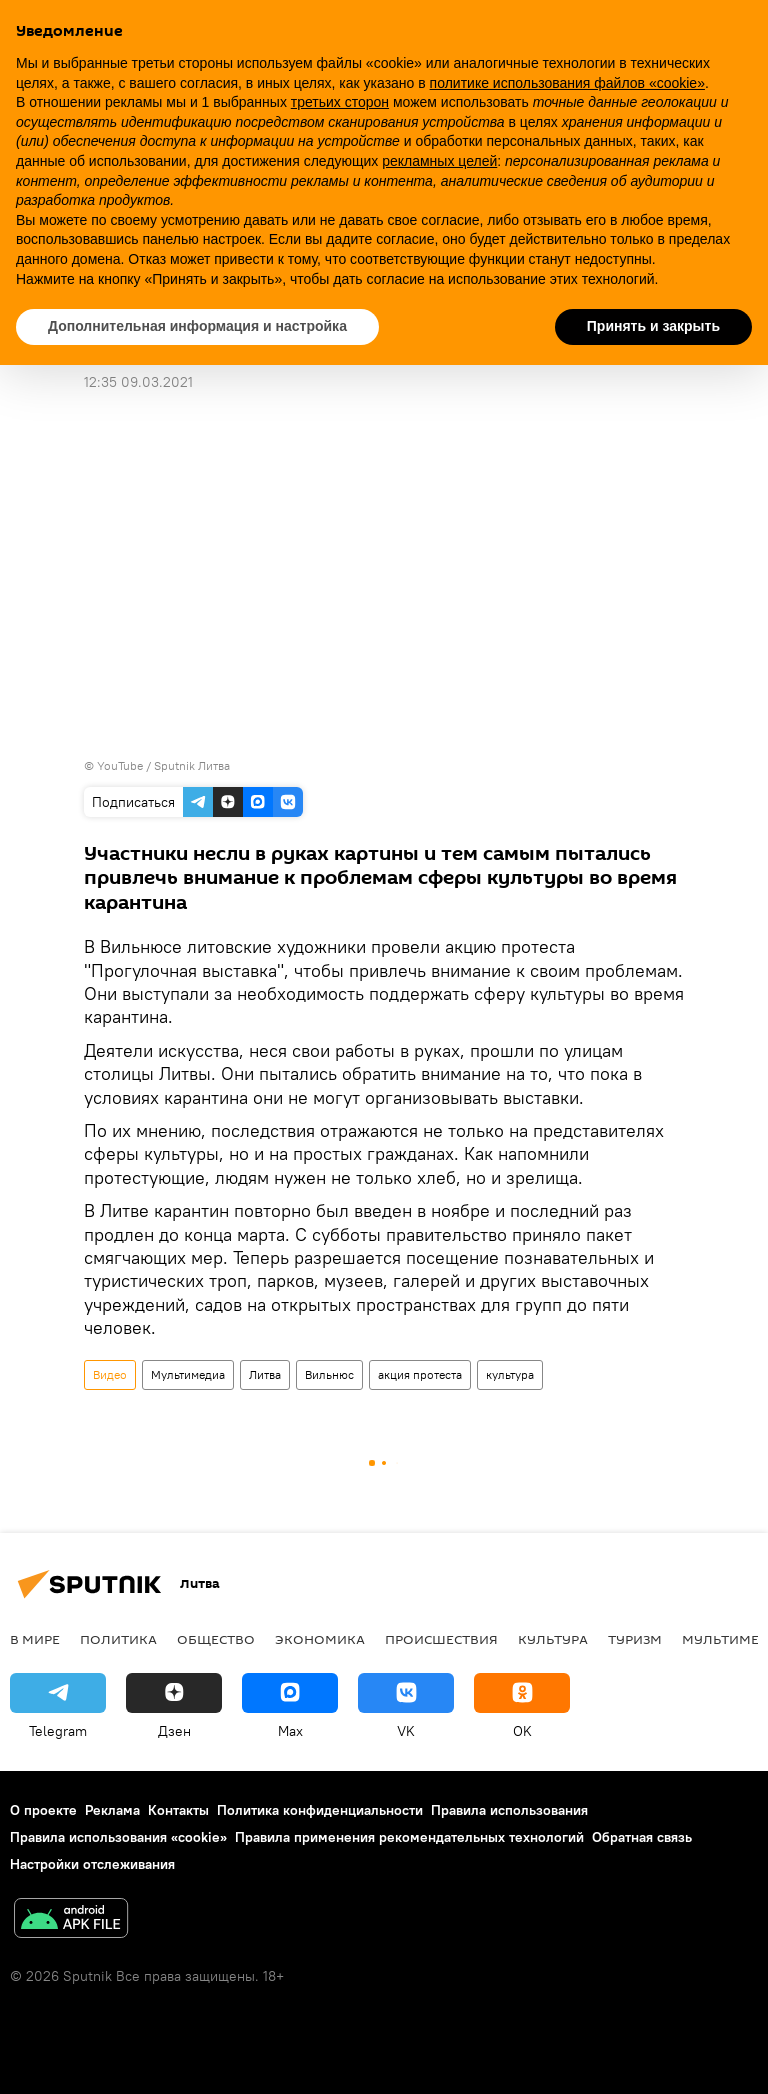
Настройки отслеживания (92, 1864)
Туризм (635, 1639)
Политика (118, 1639)
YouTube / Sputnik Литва (163, 765)
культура (510, 1374)
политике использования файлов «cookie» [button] (567, 83)
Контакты (178, 1810)
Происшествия (441, 1639)
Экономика (320, 1639)
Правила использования (509, 1810)
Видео (110, 1374)
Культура (553, 1639)
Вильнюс (329, 1374)
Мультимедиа (188, 1374)
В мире (35, 1639)
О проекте (43, 1810)
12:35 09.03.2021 (138, 382)
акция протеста (420, 1374)
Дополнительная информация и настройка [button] (197, 326)
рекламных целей (439, 161)
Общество (216, 1639)
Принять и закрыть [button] (653, 326)
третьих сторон (340, 102)
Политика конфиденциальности (320, 1810)
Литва (265, 1374)
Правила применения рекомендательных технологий (409, 1837)
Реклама (112, 1810)
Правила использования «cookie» (118, 1837)
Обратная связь (642, 1837)
